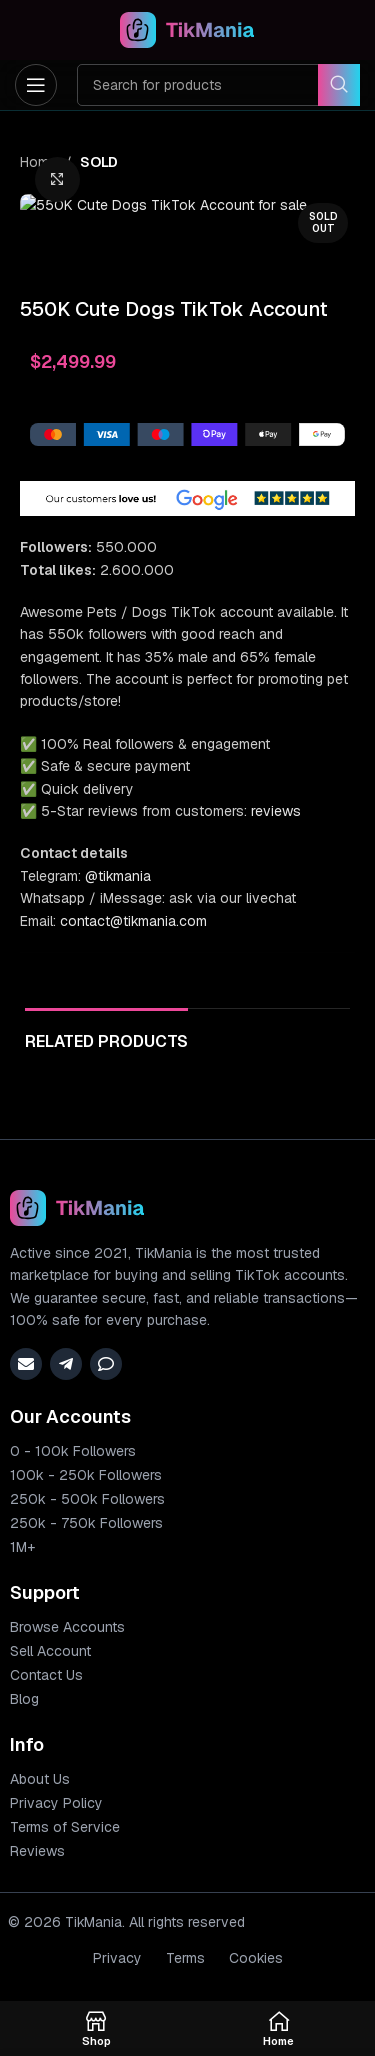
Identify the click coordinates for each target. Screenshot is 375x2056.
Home (38, 162)
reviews (276, 1123)
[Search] (218, 85)
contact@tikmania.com (133, 1232)
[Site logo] (187, 29)
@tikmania (118, 1187)
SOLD (99, 162)
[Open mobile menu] (36, 85)
